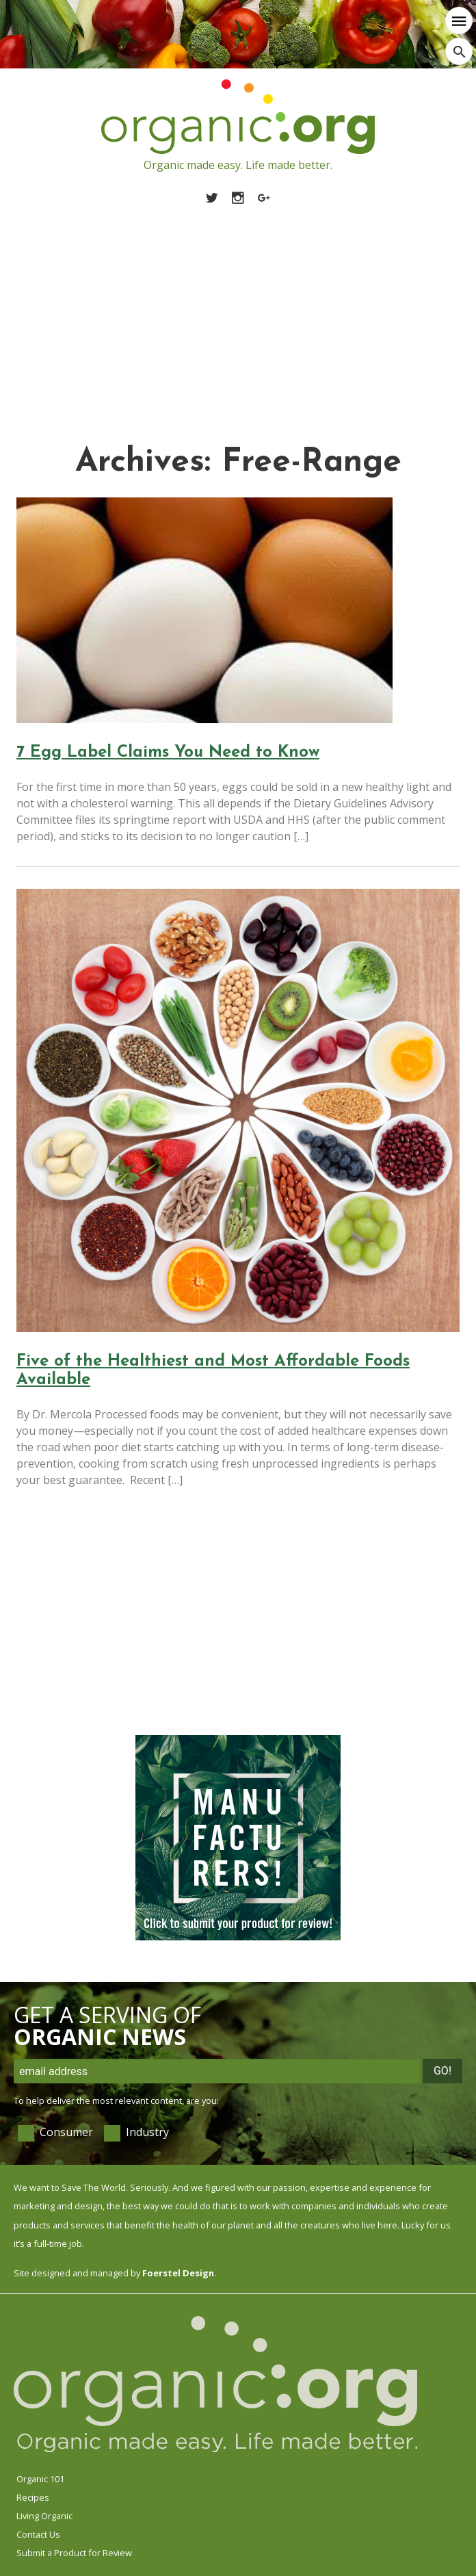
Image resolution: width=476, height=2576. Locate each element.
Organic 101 (40, 2479)
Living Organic (44, 2516)
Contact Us (38, 2534)
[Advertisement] (238, 308)
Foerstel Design (178, 2273)
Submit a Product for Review (74, 2553)
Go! (442, 2070)
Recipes (32, 2497)
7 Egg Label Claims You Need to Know (167, 752)
